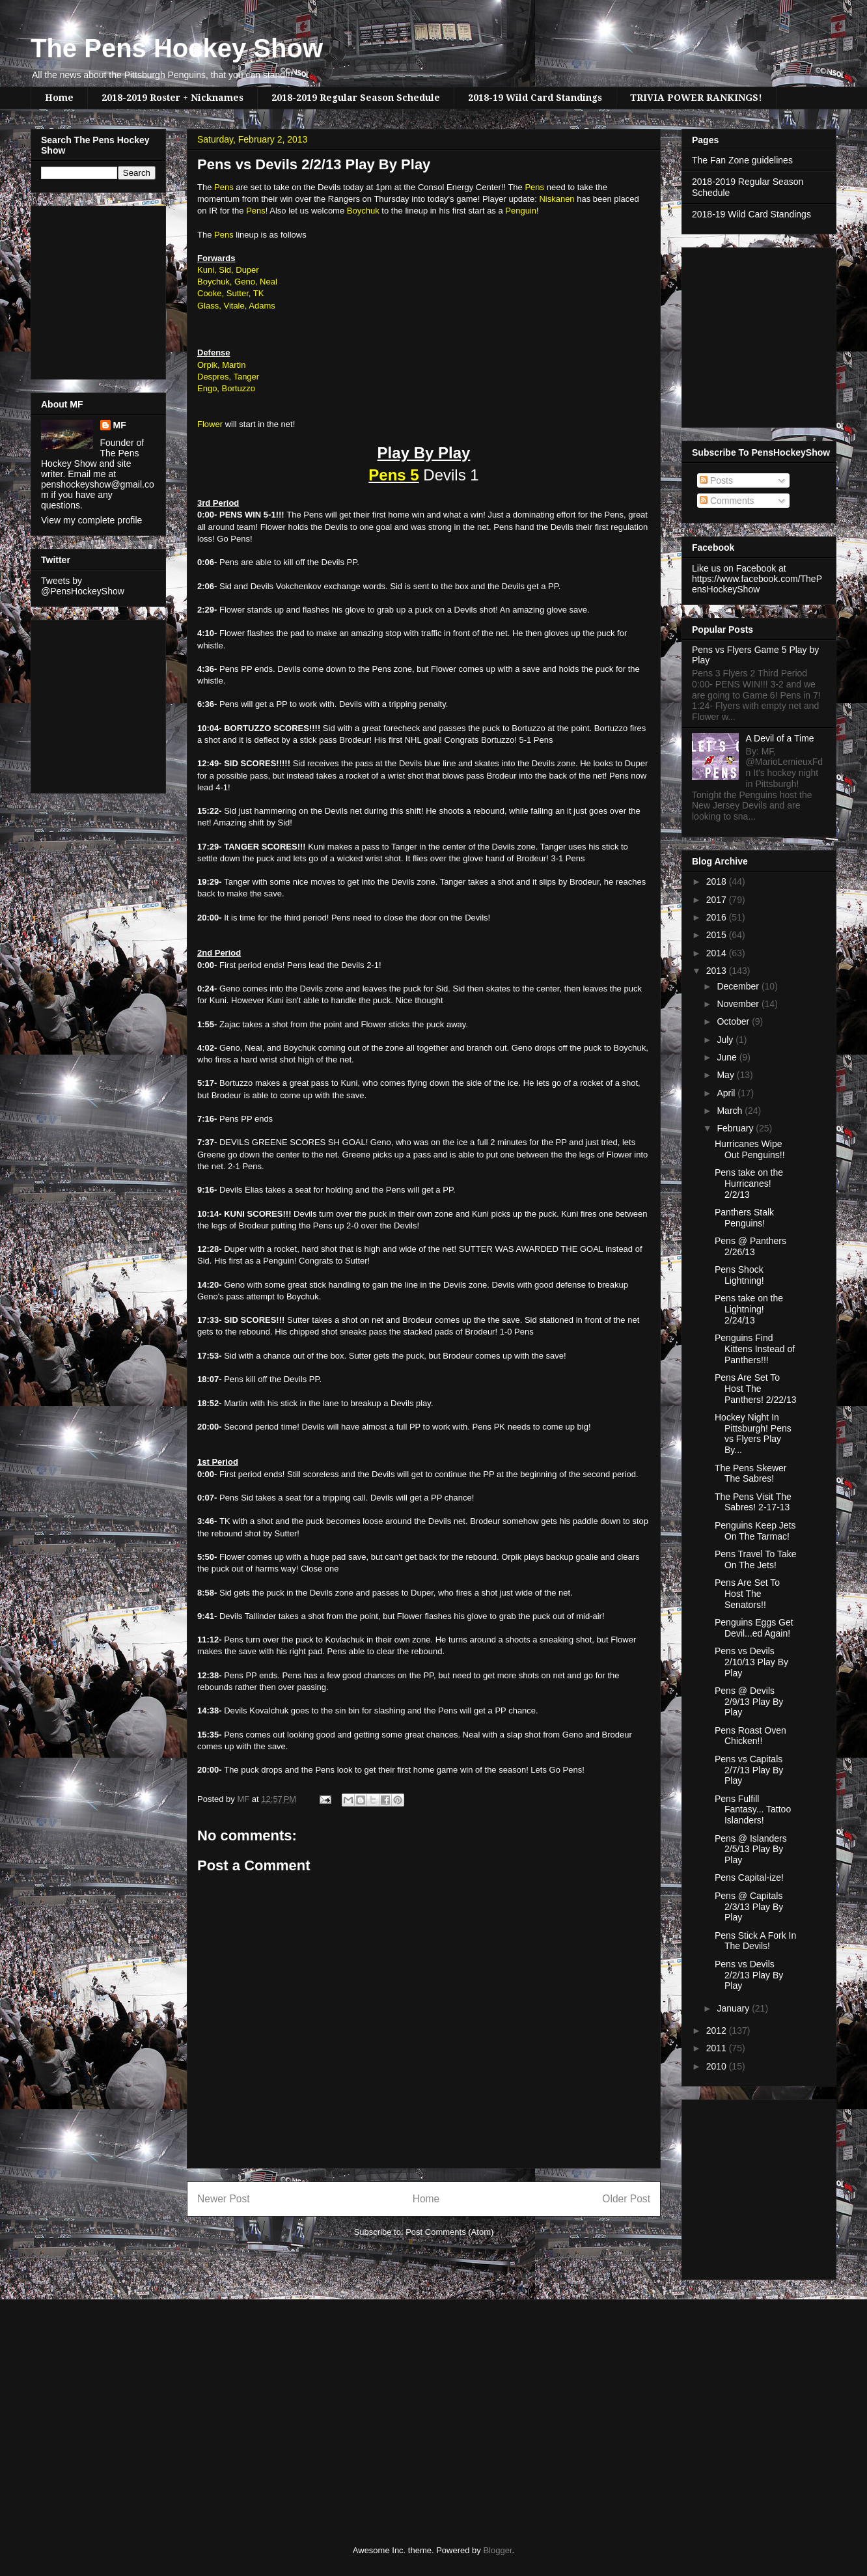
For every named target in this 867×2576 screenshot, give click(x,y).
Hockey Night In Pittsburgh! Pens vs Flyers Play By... (753, 1433)
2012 (717, 2030)
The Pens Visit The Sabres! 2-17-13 (753, 1502)
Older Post (626, 2198)
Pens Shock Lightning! (739, 1275)
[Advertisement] (80, 289)
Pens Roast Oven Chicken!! (750, 1736)
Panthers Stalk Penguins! (744, 1217)
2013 (717, 970)
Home (59, 97)
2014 (717, 953)
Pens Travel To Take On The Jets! (756, 1559)
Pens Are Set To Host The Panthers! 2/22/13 (756, 1388)
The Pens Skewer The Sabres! (751, 1473)
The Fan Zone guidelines (742, 160)
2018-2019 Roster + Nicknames (172, 97)
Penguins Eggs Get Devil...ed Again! (754, 1628)
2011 (717, 2048)
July (726, 1039)
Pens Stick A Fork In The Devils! (755, 1941)
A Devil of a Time (780, 738)
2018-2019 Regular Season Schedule (355, 97)
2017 (717, 899)
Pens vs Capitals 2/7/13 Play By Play (749, 1770)
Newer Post (223, 2198)
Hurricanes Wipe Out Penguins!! (750, 1149)
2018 (717, 881)
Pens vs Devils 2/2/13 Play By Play (749, 1975)
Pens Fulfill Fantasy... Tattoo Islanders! (753, 1810)
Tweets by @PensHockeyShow (82, 585)
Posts (716, 480)
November (739, 1004)
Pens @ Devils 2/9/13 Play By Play (749, 1701)
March (731, 1110)
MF (119, 425)
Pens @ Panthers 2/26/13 (750, 1246)
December (739, 986)
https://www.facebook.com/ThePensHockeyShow (757, 584)
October (734, 1021)
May (726, 1075)
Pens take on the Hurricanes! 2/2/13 (749, 1183)
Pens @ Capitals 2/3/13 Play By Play (749, 1906)
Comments (727, 500)
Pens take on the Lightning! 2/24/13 (749, 1309)
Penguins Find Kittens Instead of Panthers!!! (755, 1349)
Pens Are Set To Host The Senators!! (747, 1593)
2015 (717, 935)
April (727, 1093)
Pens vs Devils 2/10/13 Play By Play (751, 1662)
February (736, 1128)
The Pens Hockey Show (177, 48)
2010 (717, 2066)
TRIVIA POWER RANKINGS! (696, 97)
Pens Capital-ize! (749, 1877)
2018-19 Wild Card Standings (535, 97)
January (734, 2008)
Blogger (497, 2550)
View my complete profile (91, 520)
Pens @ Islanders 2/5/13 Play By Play (751, 1849)
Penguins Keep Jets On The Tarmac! (755, 1531)
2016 (717, 917)
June (728, 1057)
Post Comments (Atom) (449, 2232)
